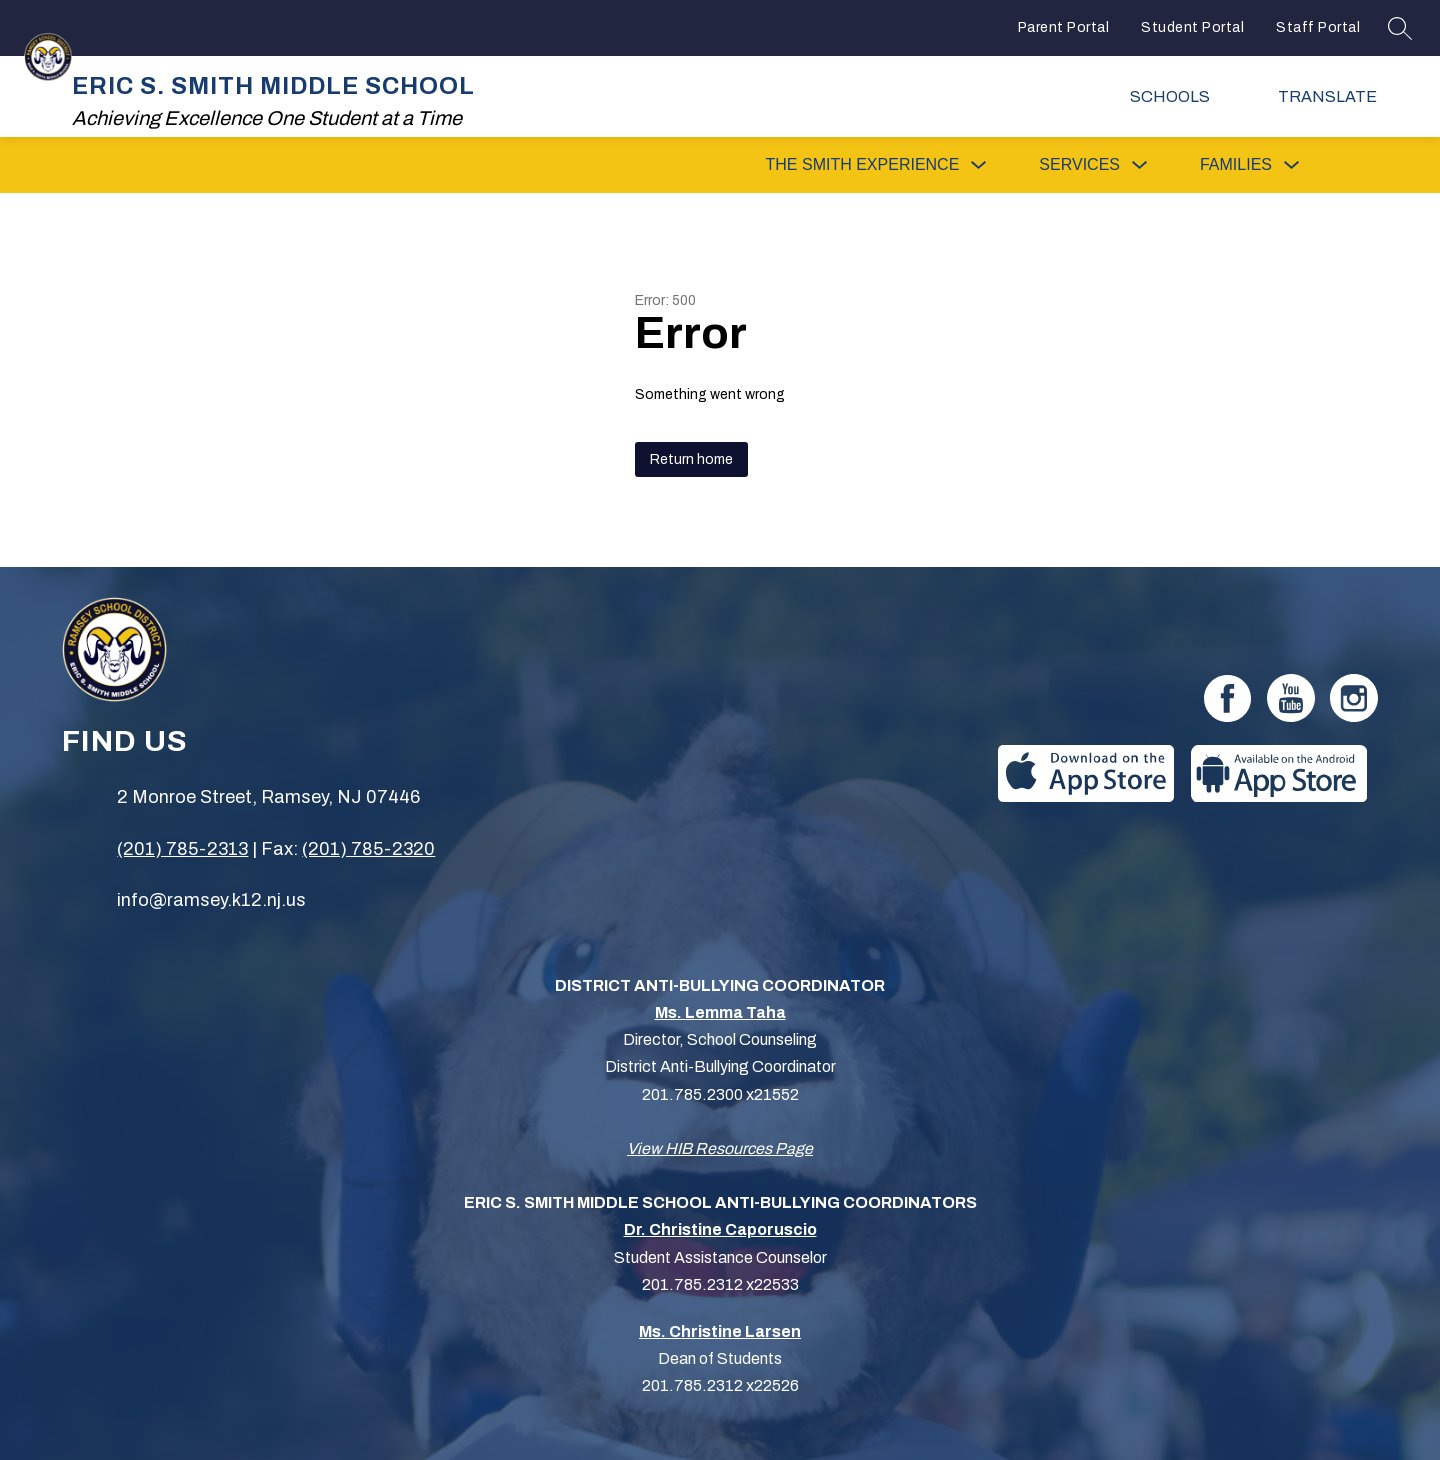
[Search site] (1400, 28)
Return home (691, 459)
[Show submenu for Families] (1236, 165)
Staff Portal (1318, 27)
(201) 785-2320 (368, 849)
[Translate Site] (1340, 96)
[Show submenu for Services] (1079, 165)
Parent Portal (1064, 27)
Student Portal (1192, 27)
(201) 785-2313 (182, 849)
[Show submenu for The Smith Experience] (863, 165)
